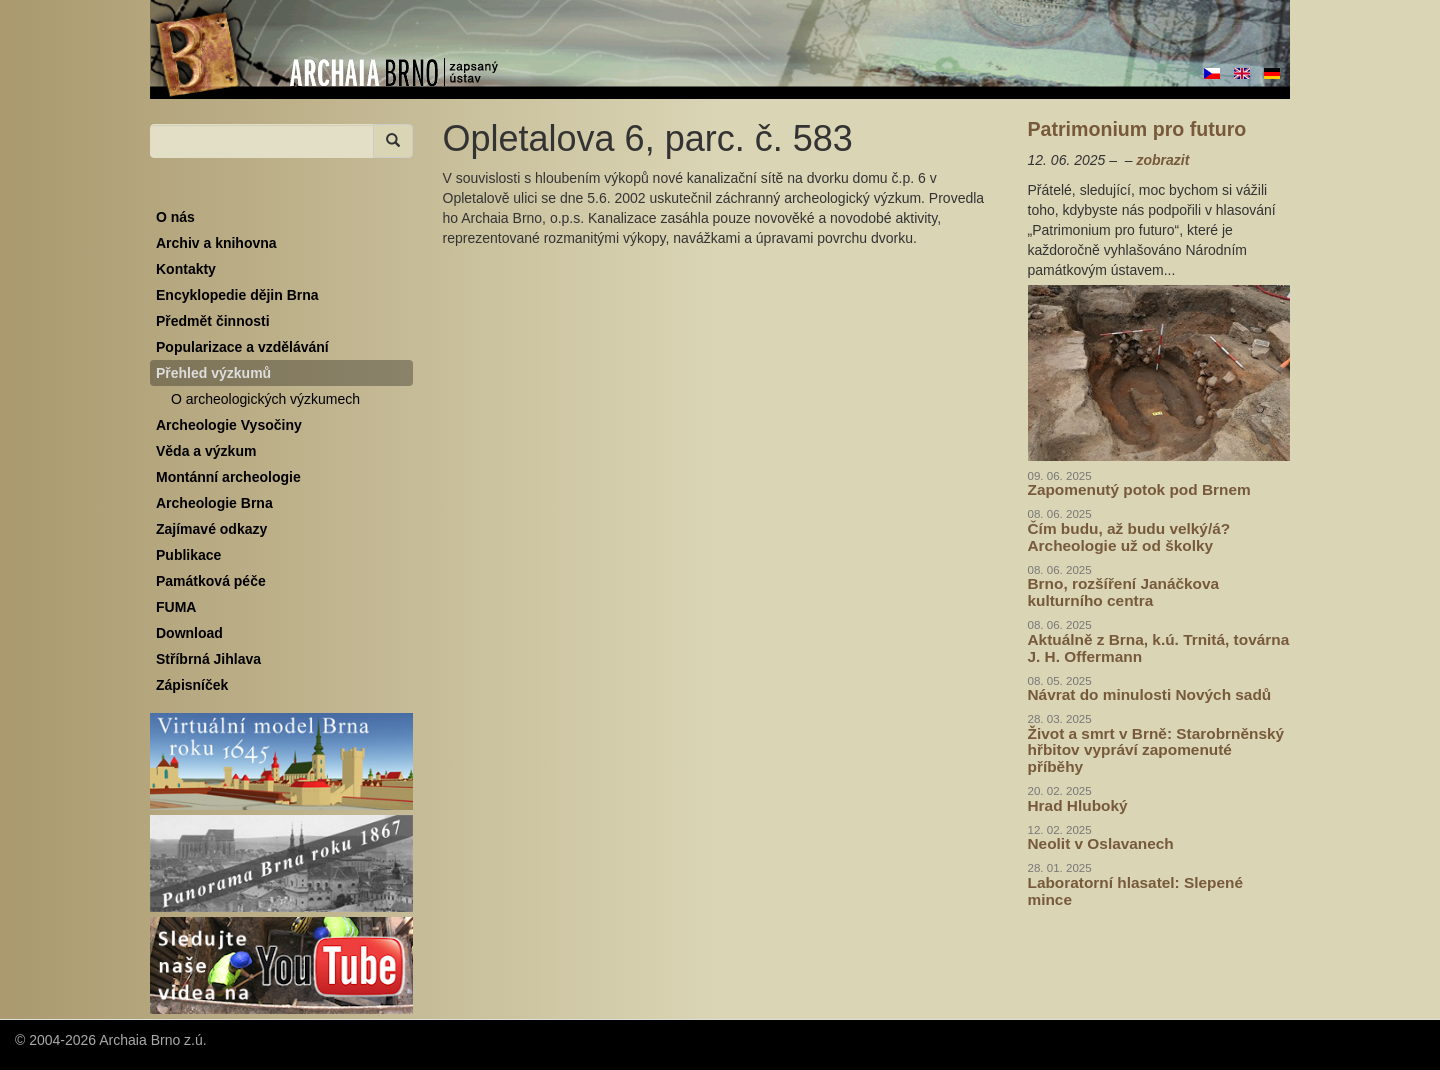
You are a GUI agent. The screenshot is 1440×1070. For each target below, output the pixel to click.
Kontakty (186, 269)
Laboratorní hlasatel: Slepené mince (1136, 891)
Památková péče (211, 581)
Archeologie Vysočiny (229, 425)
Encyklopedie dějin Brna (237, 295)
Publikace (188, 555)
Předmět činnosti (213, 321)
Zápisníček (192, 685)
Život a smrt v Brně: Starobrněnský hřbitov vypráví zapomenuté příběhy (1156, 750)
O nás (175, 217)
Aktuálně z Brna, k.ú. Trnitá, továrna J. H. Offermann (1159, 648)
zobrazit (1162, 160)
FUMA (176, 607)
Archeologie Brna (214, 503)
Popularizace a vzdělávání (242, 347)
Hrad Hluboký (1078, 805)
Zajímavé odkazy (211, 529)
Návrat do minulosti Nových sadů (1150, 694)
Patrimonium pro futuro (1137, 129)
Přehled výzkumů (213, 373)
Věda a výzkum (206, 451)
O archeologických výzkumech (265, 399)
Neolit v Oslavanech (1101, 843)
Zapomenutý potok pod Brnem (1139, 489)
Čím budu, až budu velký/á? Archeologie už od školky (1129, 537)
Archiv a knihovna (216, 243)
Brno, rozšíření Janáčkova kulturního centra (1124, 592)
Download (189, 633)
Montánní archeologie (228, 477)
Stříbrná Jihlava (208, 659)
